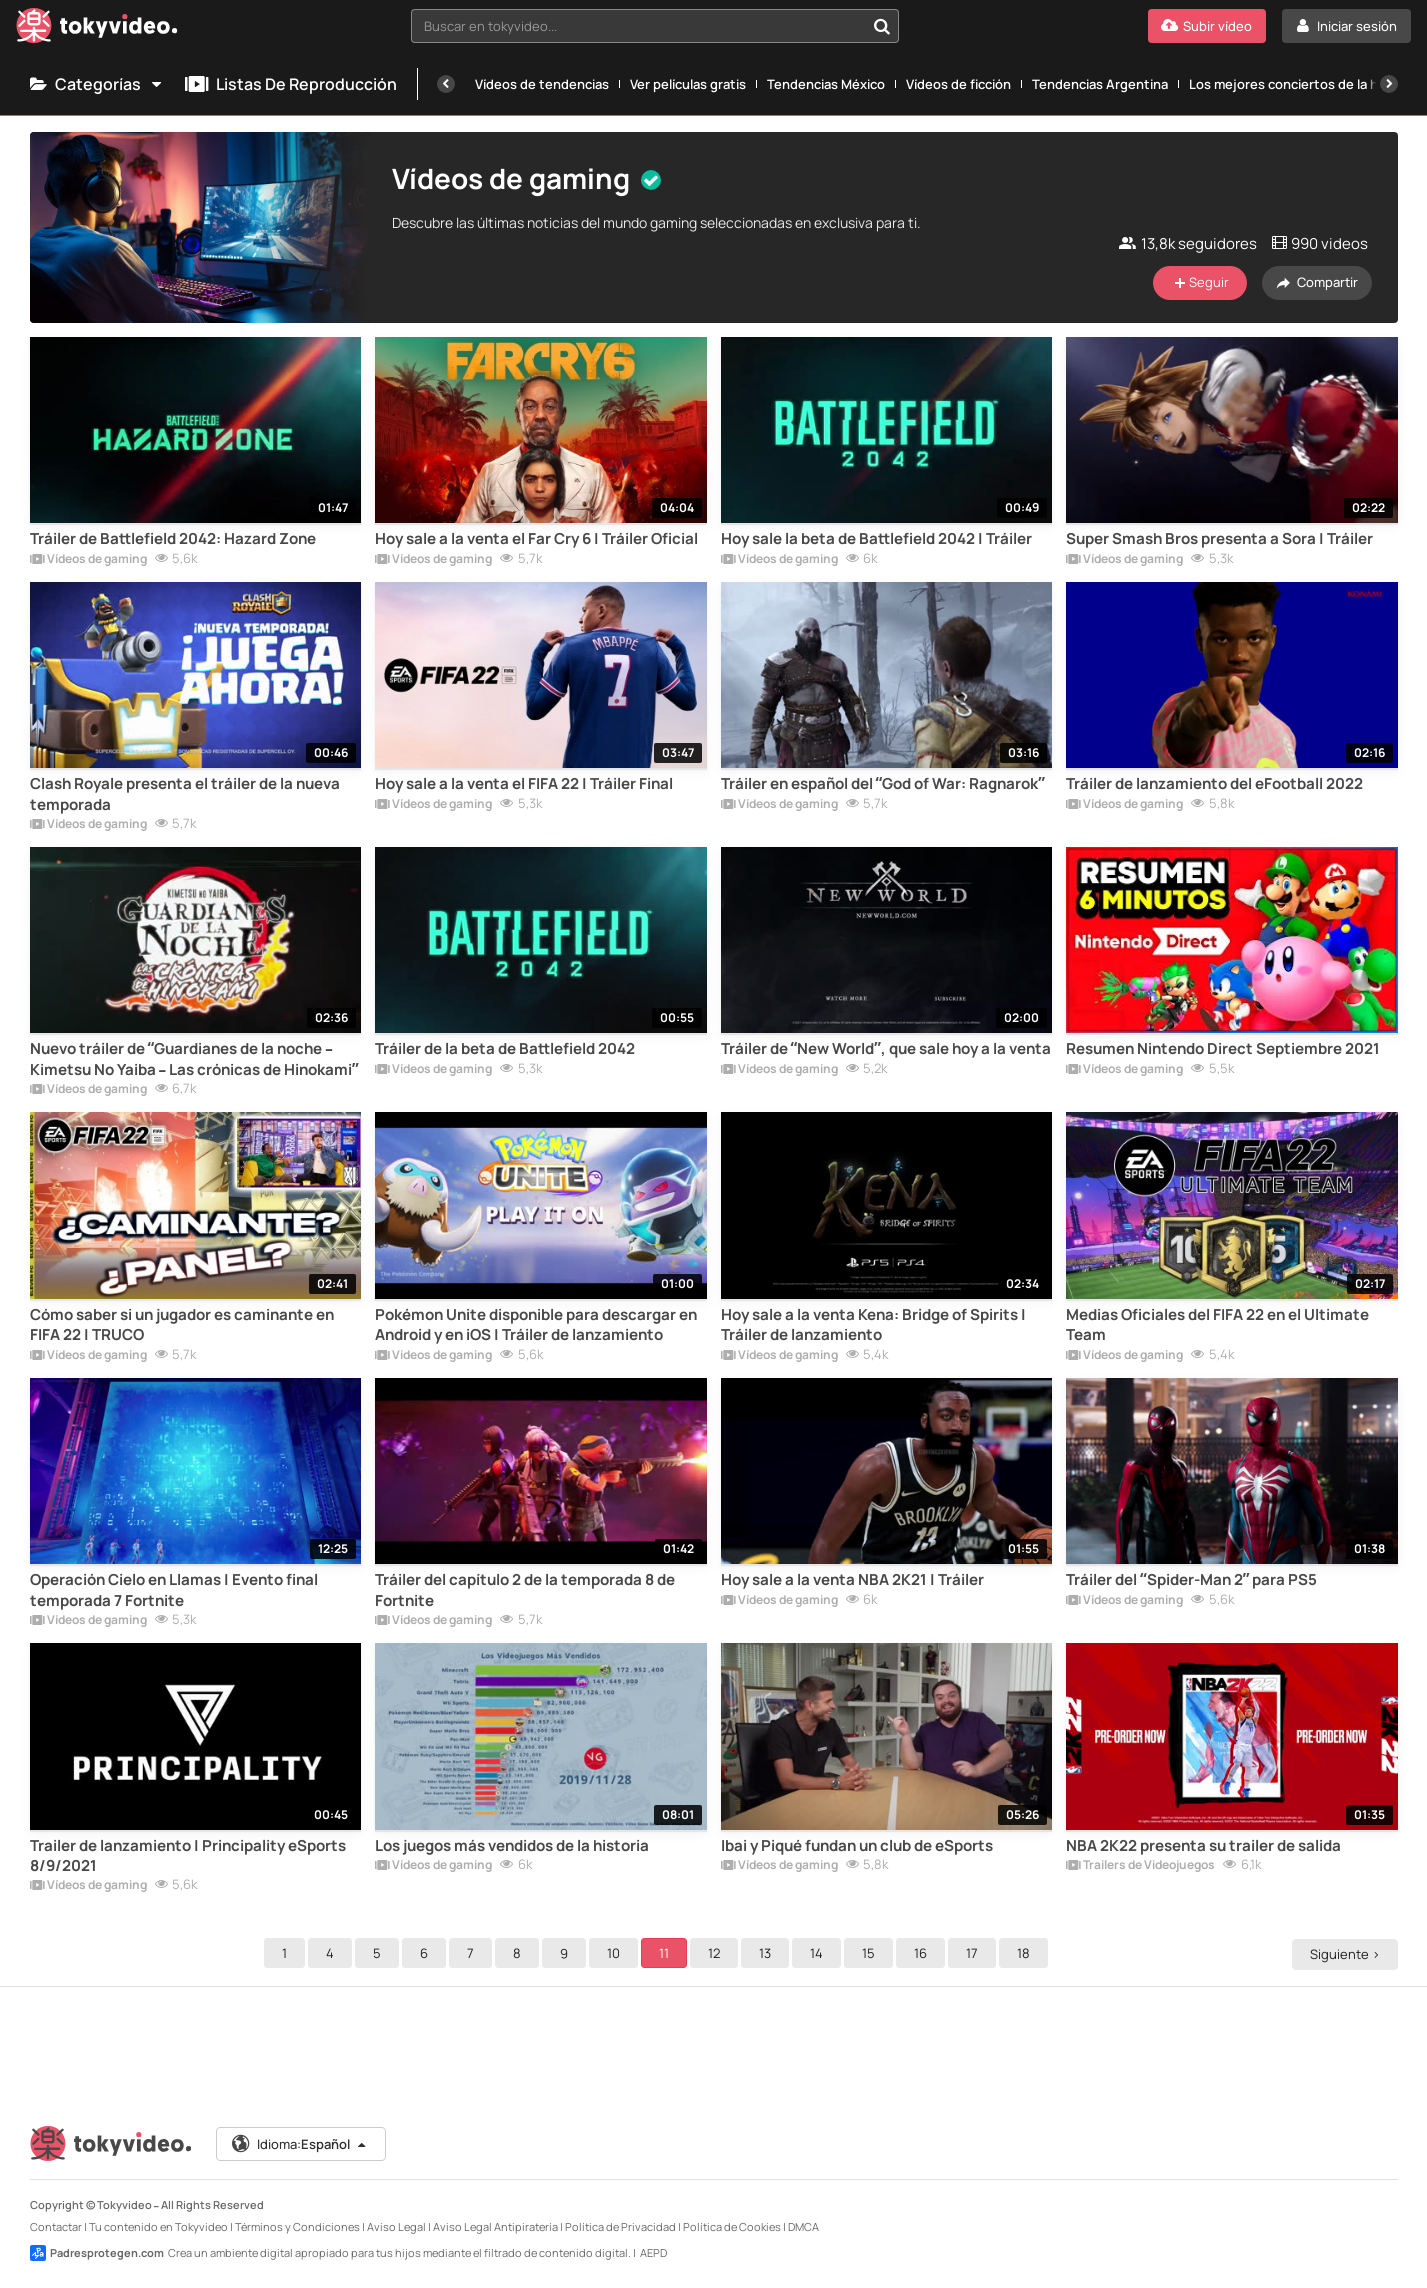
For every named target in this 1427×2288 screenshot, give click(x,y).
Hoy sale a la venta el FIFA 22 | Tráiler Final (524, 784)
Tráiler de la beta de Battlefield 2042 (505, 1049)
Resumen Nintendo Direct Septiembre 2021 (1223, 1049)
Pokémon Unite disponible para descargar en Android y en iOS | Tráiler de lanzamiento (536, 1325)
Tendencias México (826, 84)
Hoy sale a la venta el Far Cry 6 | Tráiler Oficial (536, 539)
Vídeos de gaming (88, 560)
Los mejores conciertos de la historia (1303, 84)
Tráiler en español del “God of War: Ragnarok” (883, 784)
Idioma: (299, 2144)
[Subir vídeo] (1207, 26)
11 (667, 1953)
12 (717, 1953)
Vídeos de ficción (958, 84)
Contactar (56, 2226)
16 (923, 1953)
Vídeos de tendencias (542, 84)
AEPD (653, 2252)
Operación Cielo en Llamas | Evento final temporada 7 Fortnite (174, 1590)
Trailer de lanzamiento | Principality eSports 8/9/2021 (188, 1856)
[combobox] (655, 26)
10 (616, 1953)
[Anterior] (446, 84)
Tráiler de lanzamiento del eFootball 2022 (1214, 784)
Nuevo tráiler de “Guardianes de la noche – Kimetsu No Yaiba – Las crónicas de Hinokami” (194, 1059)
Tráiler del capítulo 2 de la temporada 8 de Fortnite (525, 1590)
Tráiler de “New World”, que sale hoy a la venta (886, 1049)
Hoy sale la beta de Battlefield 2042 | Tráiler (876, 539)
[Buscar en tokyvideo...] (882, 26)
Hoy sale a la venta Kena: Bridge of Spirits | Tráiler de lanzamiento (873, 1325)
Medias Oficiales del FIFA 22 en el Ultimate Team (1217, 1325)
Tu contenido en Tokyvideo (158, 2226)
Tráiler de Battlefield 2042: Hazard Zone (173, 539)
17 (975, 1953)
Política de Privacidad (620, 2226)
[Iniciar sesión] (1346, 26)
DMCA (803, 2226)
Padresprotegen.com (97, 2253)
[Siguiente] (1389, 84)
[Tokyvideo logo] (97, 29)
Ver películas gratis (688, 84)
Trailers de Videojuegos (1140, 1866)
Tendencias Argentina (1100, 84)
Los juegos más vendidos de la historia (512, 1846)
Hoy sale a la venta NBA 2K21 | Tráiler (852, 1580)
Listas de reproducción (291, 84)
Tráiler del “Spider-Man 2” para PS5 (1191, 1580)
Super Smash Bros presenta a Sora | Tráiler (1219, 539)
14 (819, 1953)
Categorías (97, 84)
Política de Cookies (732, 2226)
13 (768, 1953)
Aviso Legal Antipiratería (495, 2226)
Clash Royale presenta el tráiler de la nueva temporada (185, 794)
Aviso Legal (396, 2226)
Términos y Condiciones (297, 2226)
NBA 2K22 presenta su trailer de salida (1203, 1846)
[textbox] (638, 26)
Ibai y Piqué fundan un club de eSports (857, 1846)
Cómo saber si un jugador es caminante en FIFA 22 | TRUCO (182, 1325)
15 (871, 1953)
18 (1026, 1953)
